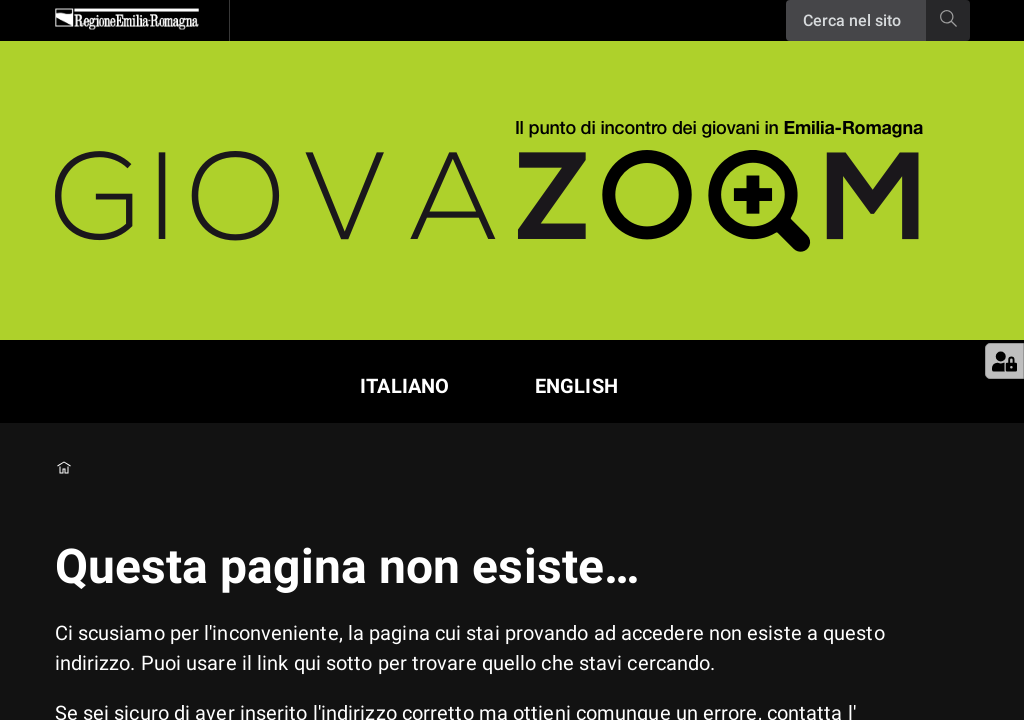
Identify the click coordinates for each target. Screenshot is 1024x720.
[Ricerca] (856, 20)
